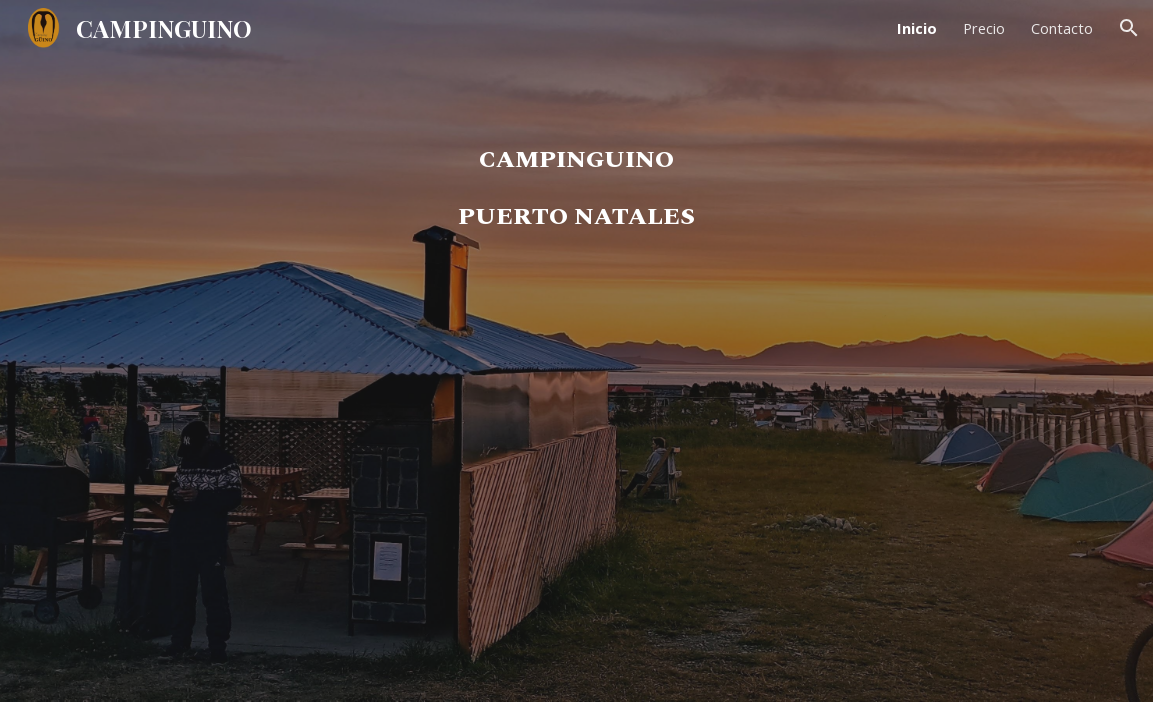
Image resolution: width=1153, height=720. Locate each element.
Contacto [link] (1062, 28)
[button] (1129, 28)
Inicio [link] (917, 28)
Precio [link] (984, 28)
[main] (576, 379)
